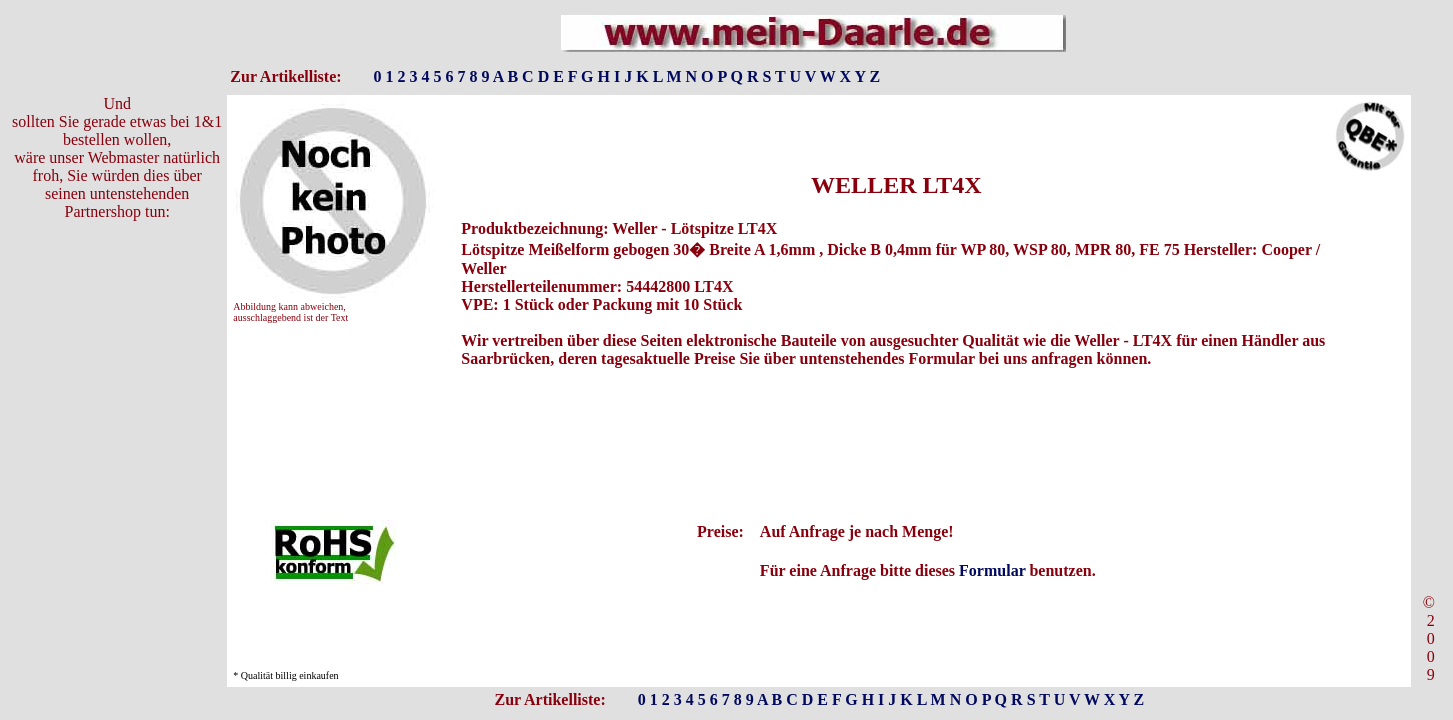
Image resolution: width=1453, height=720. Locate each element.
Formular (992, 570)
